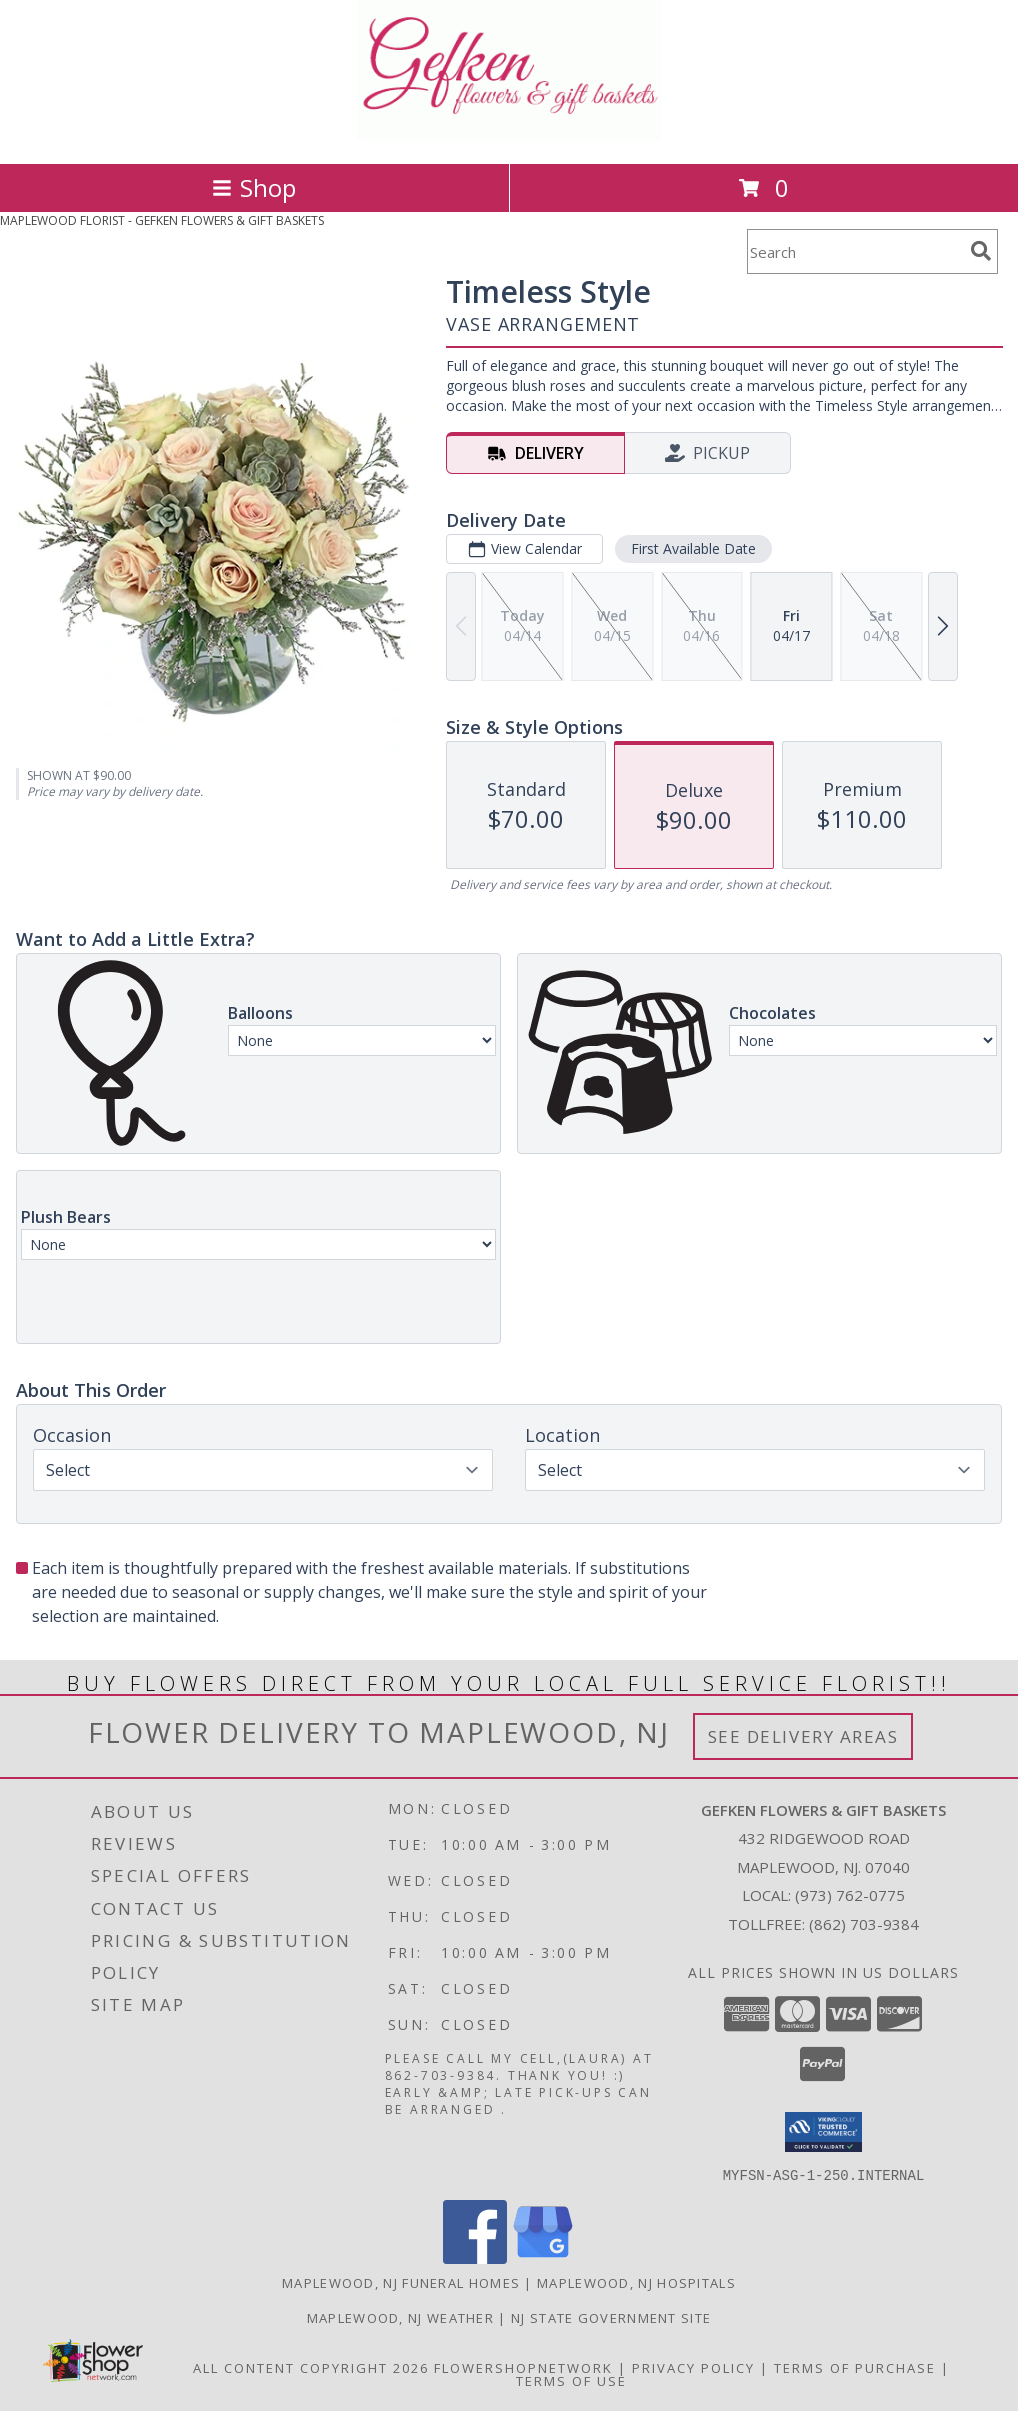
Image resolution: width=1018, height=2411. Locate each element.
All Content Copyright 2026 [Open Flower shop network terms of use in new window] (311, 2367)
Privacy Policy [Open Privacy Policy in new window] (693, 2367)
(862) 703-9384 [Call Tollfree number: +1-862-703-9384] (864, 1924)
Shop (254, 187)
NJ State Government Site (611, 2317)
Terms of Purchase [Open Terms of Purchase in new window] (855, 2367)
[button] (823, 2132)
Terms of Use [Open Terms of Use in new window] (571, 2380)
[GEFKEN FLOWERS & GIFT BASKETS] (509, 134)
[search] (981, 251)
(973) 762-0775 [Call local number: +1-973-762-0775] (850, 1895)
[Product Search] (855, 251)
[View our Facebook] (475, 2257)
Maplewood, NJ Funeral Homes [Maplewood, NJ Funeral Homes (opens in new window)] (401, 2282)
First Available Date (693, 548)
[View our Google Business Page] (543, 2257)
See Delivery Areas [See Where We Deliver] (803, 1736)
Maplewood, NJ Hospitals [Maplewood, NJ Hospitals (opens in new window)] (636, 2282)
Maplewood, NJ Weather (400, 2317)
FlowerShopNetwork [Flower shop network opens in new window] (523, 2367)
